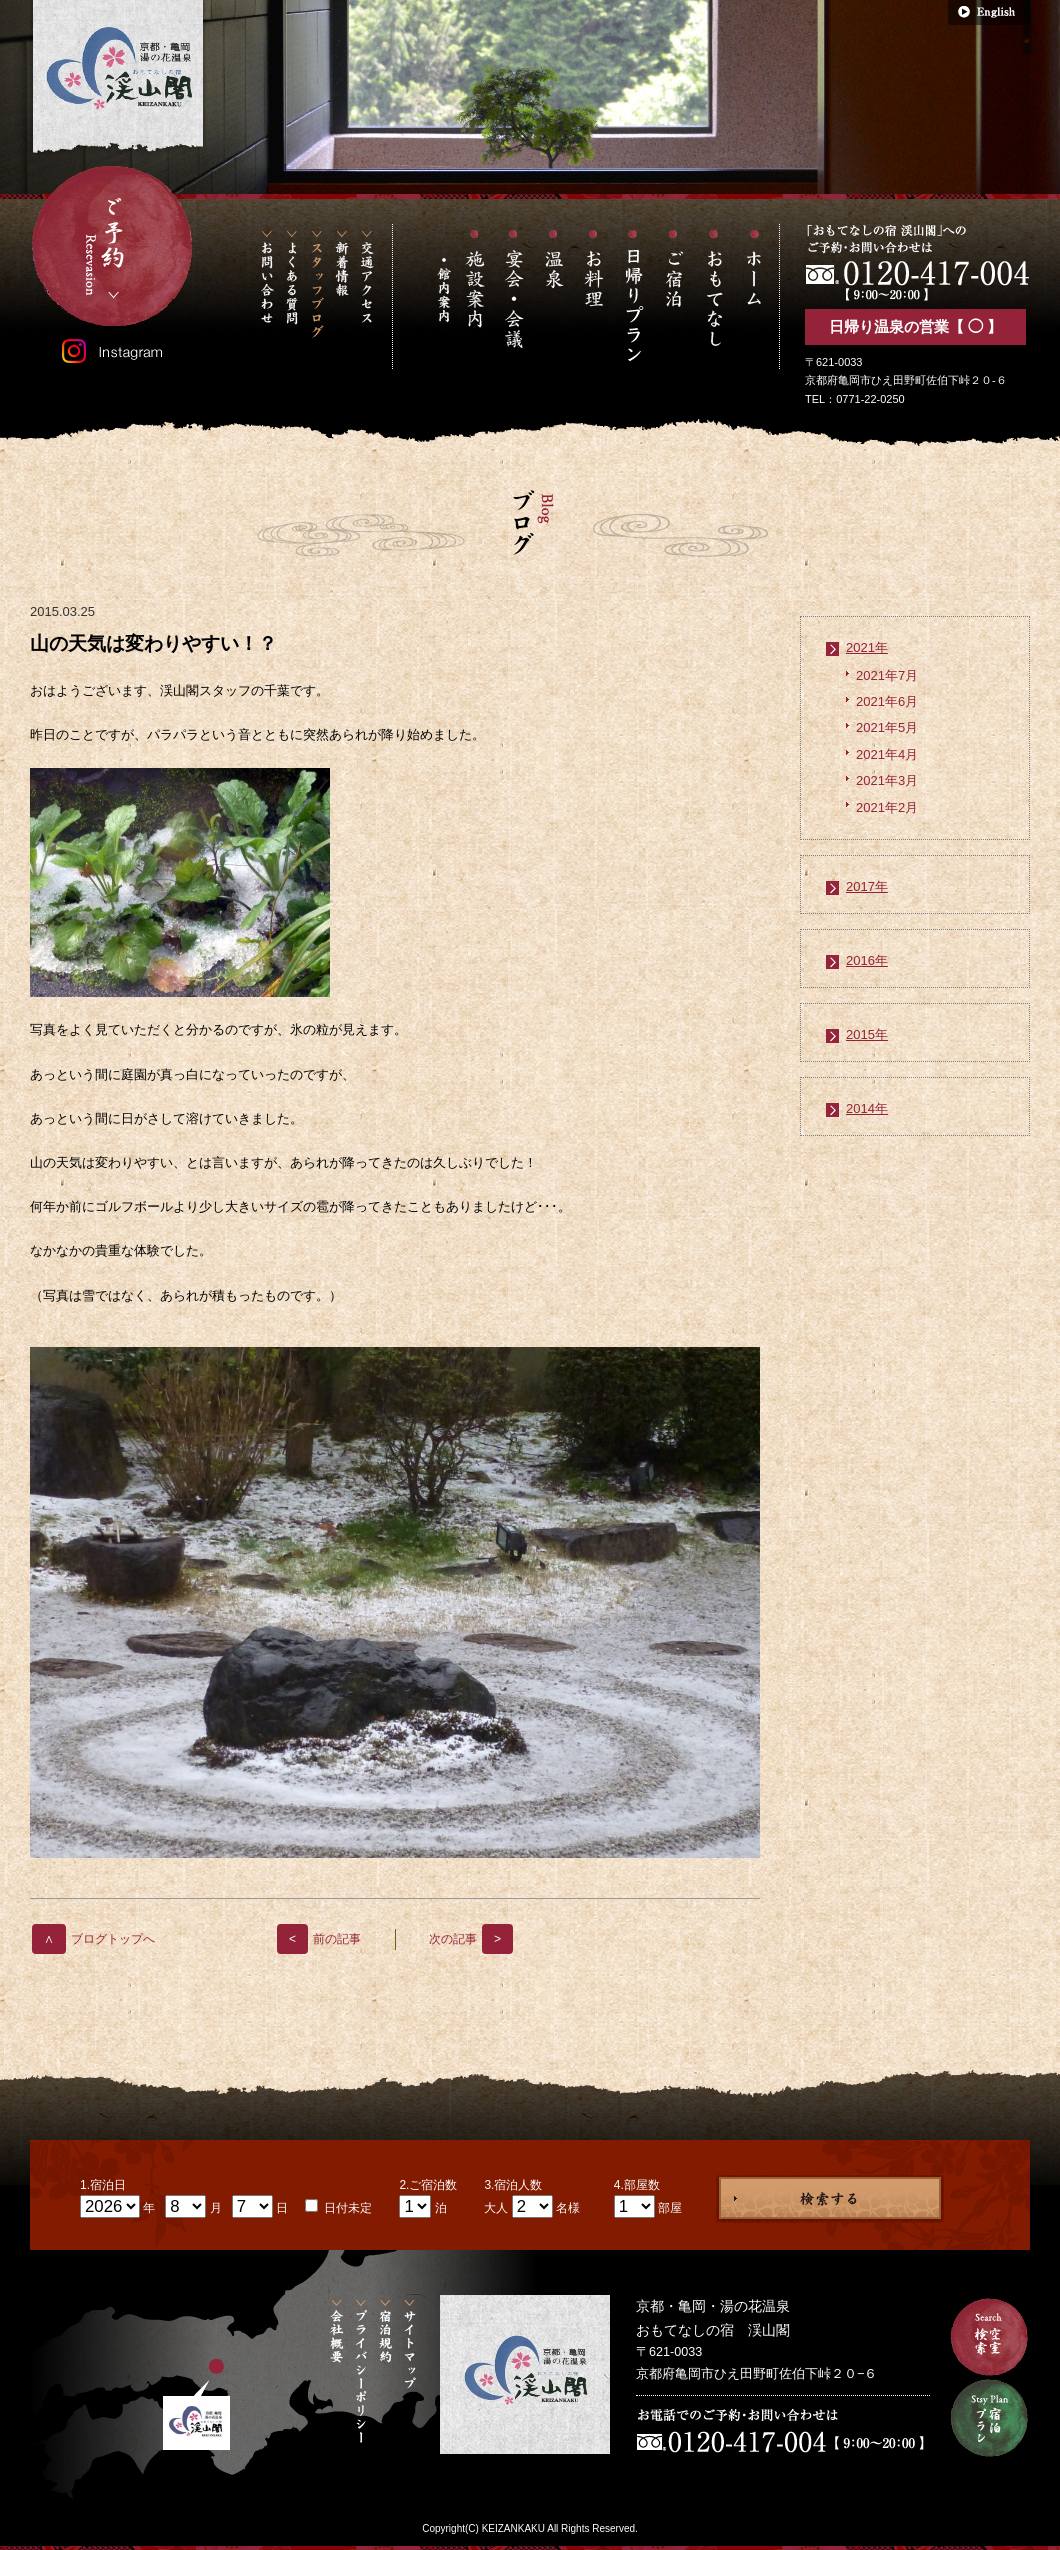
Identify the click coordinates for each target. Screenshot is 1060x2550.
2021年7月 (887, 675)
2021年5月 (887, 727)
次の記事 (471, 1939)
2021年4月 (887, 754)
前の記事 (319, 1939)
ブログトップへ (93, 1939)
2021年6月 (887, 701)
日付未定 (346, 2208)
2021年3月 (887, 780)
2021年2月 (887, 807)
